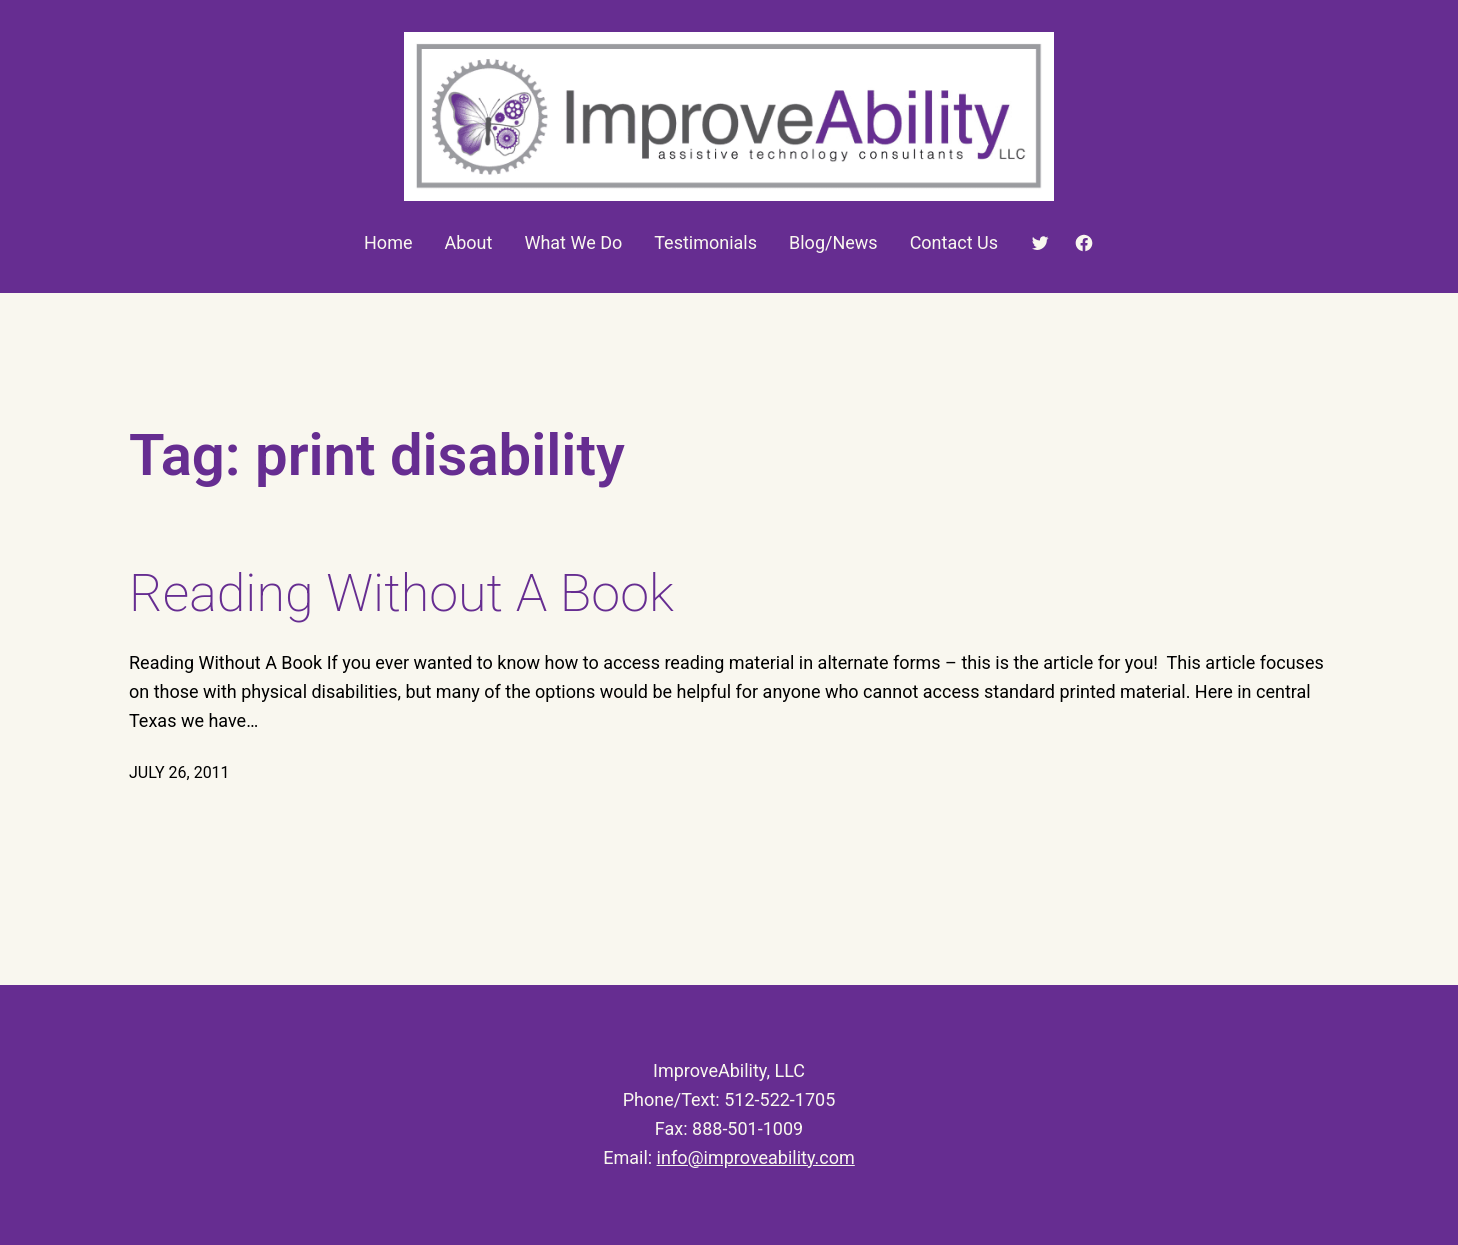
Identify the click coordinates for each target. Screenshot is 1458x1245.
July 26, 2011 (179, 772)
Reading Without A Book (401, 593)
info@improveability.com (756, 1157)
